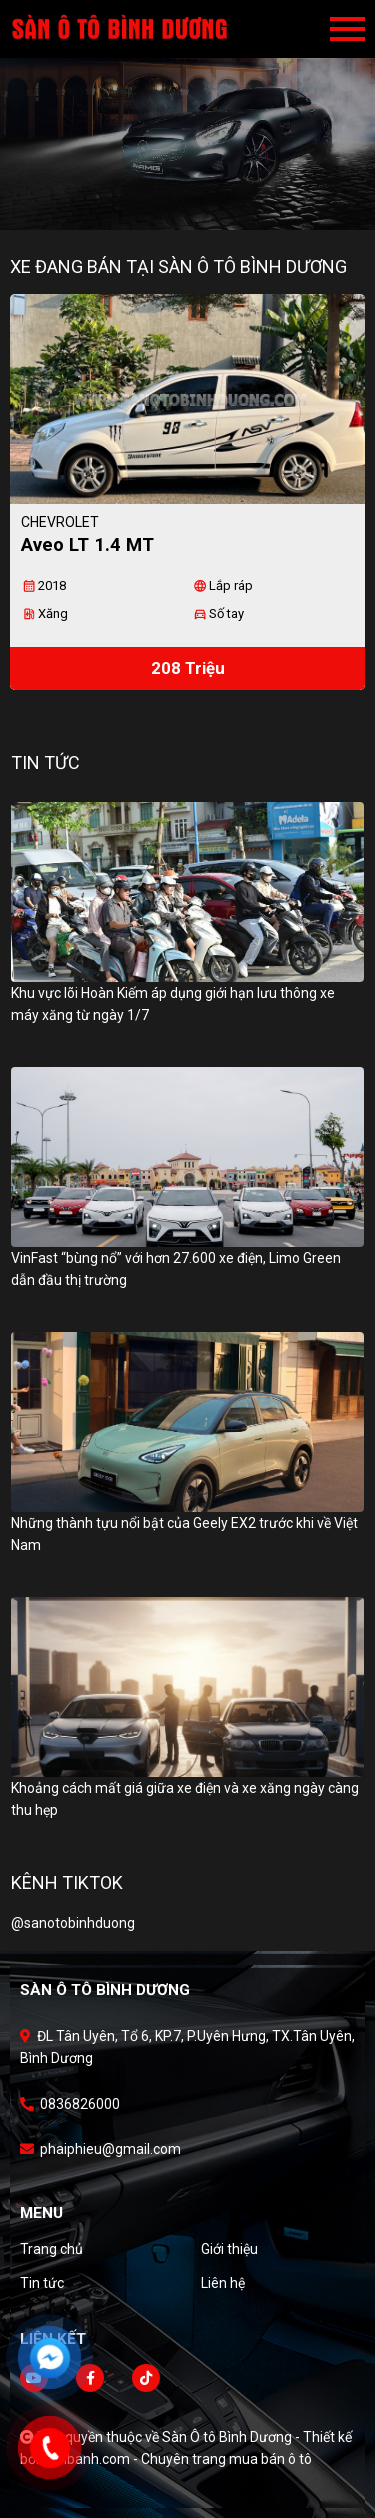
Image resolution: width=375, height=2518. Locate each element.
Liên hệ (223, 2283)
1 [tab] (178, 200)
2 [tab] (198, 200)
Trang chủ (51, 2249)
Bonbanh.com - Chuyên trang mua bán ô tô (177, 2459)
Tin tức (42, 2283)
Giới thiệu (229, 2249)
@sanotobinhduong (73, 1923)
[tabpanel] (187, 115)
